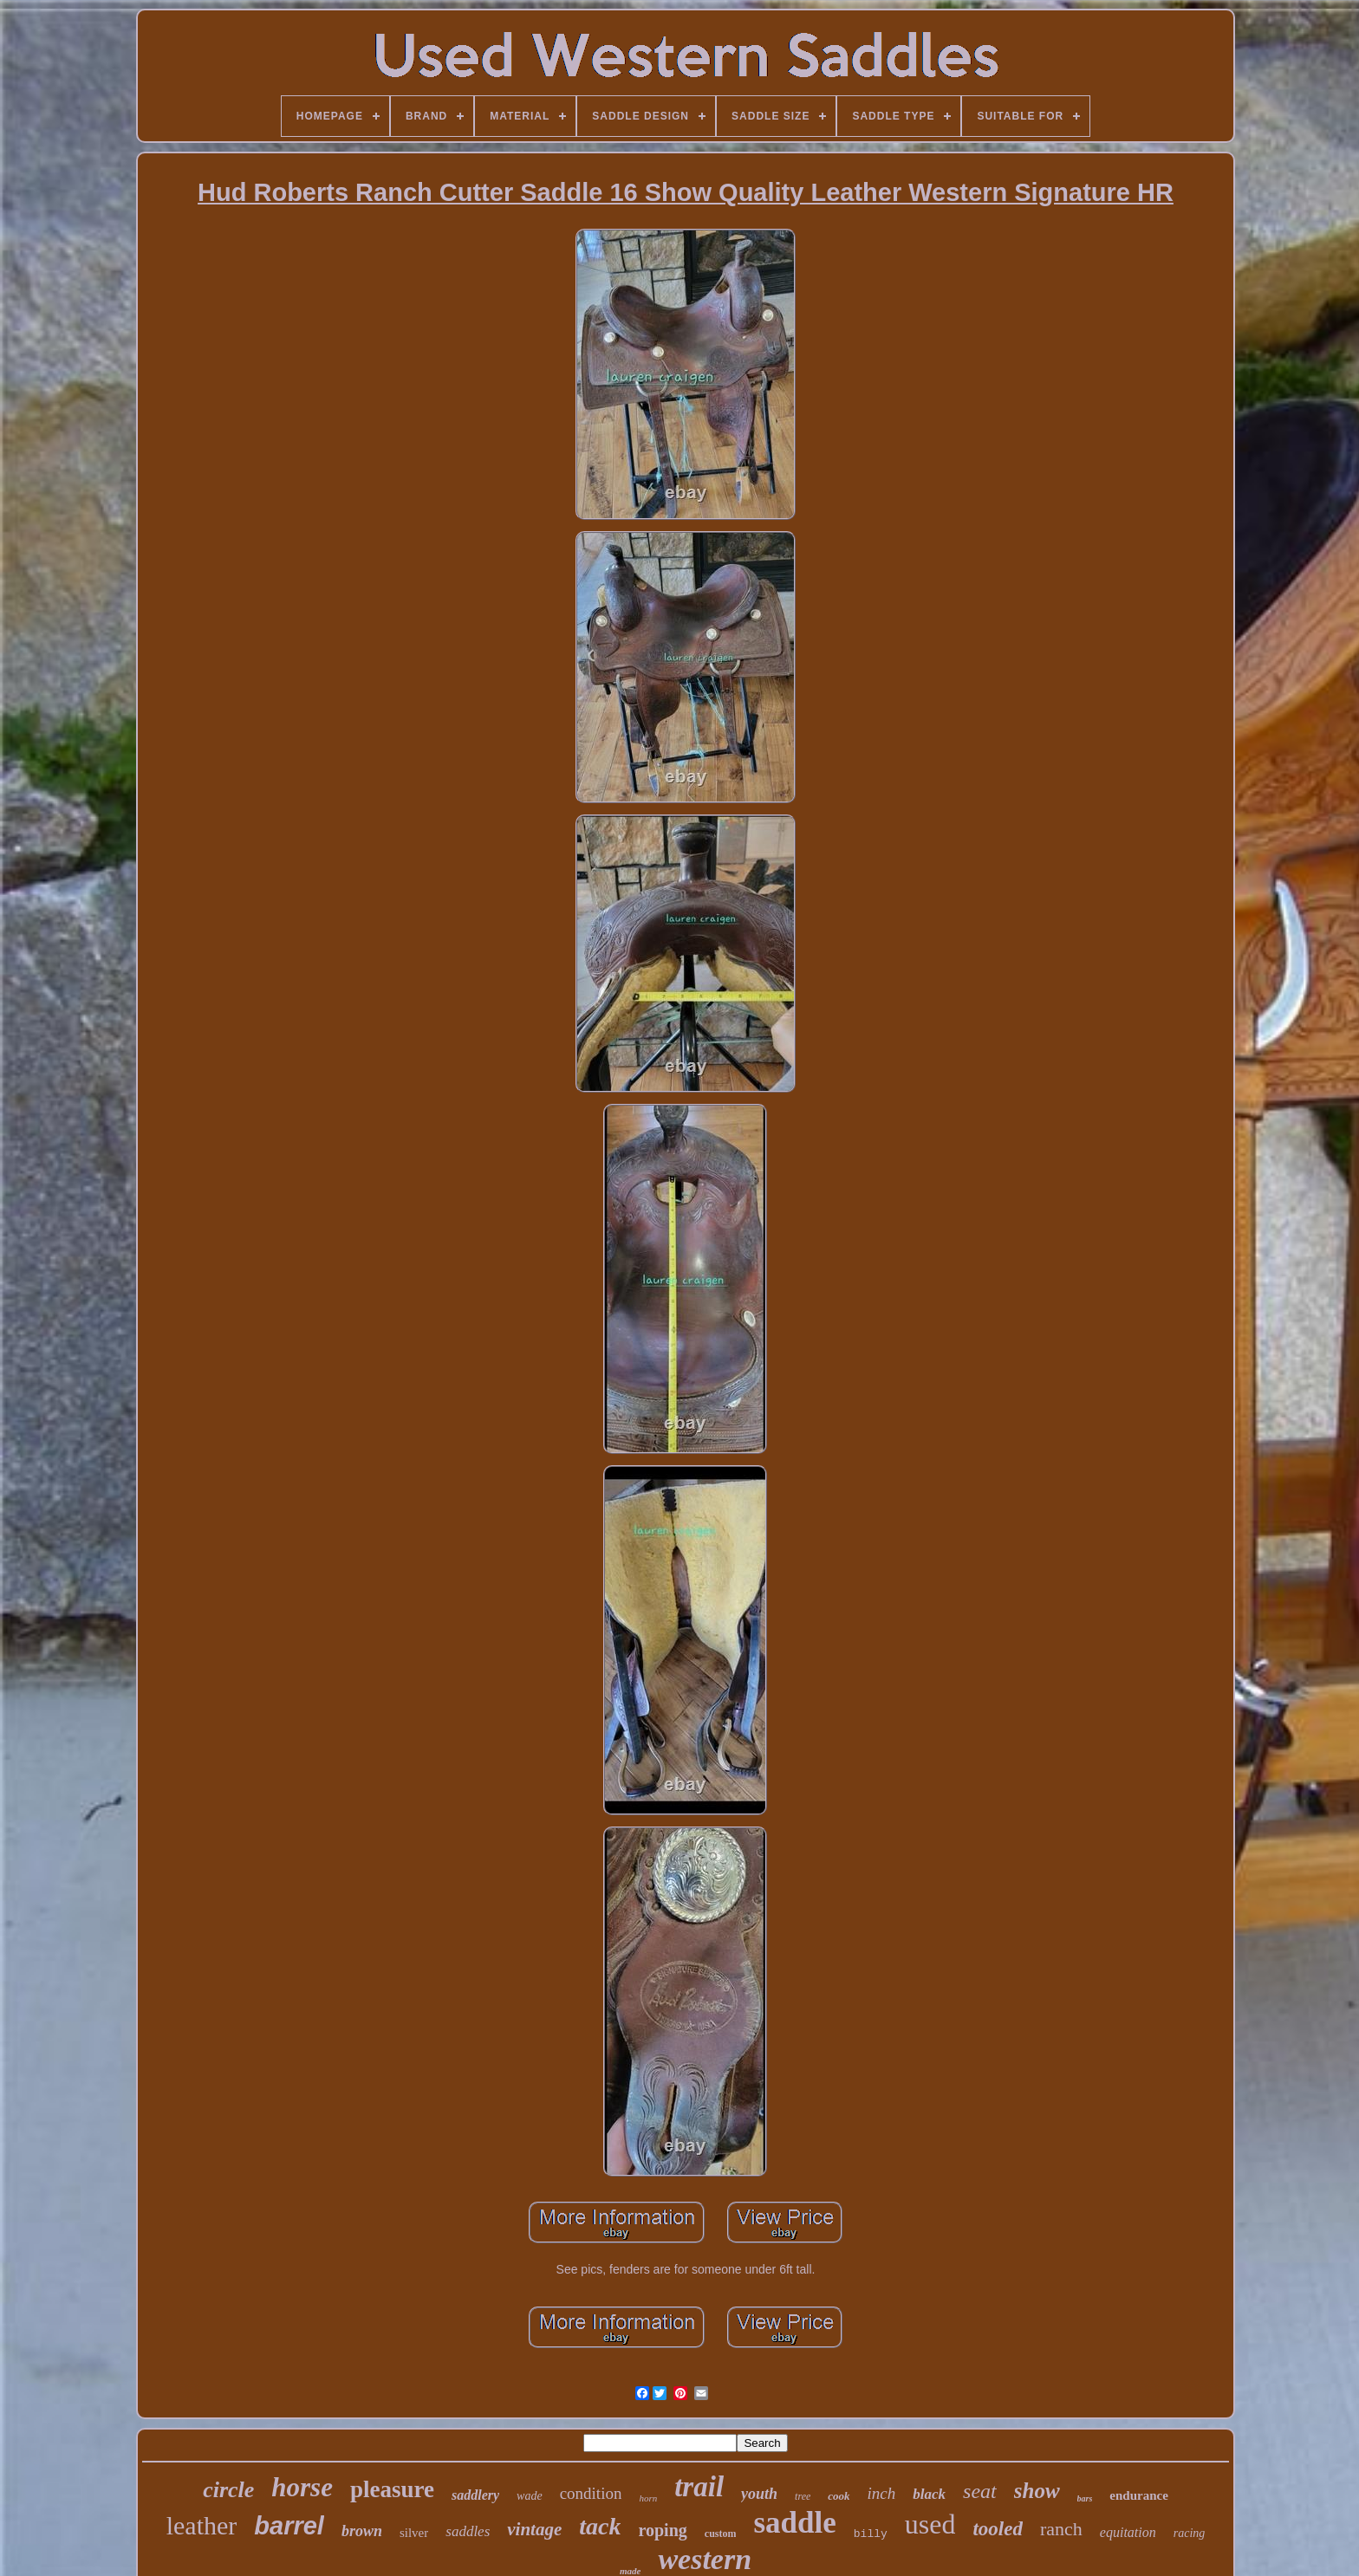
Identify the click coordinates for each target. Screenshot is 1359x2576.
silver (414, 2533)
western (704, 2559)
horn (648, 2498)
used (930, 2524)
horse (302, 2487)
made (630, 2571)
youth (759, 2493)
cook (838, 2495)
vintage (534, 2529)
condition (591, 2493)
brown (361, 2531)
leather (201, 2525)
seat (980, 2491)
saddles (467, 2531)
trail (699, 2486)
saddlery (475, 2495)
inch (882, 2493)
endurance (1138, 2495)
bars (1085, 2498)
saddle (794, 2523)
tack (600, 2526)
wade (530, 2495)
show (1037, 2490)
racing (1190, 2533)
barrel (289, 2526)
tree (802, 2496)
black (929, 2494)
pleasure (392, 2489)
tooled (997, 2529)
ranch (1061, 2529)
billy (871, 2533)
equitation (1128, 2532)
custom (721, 2533)
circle (228, 2489)
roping (662, 2530)
